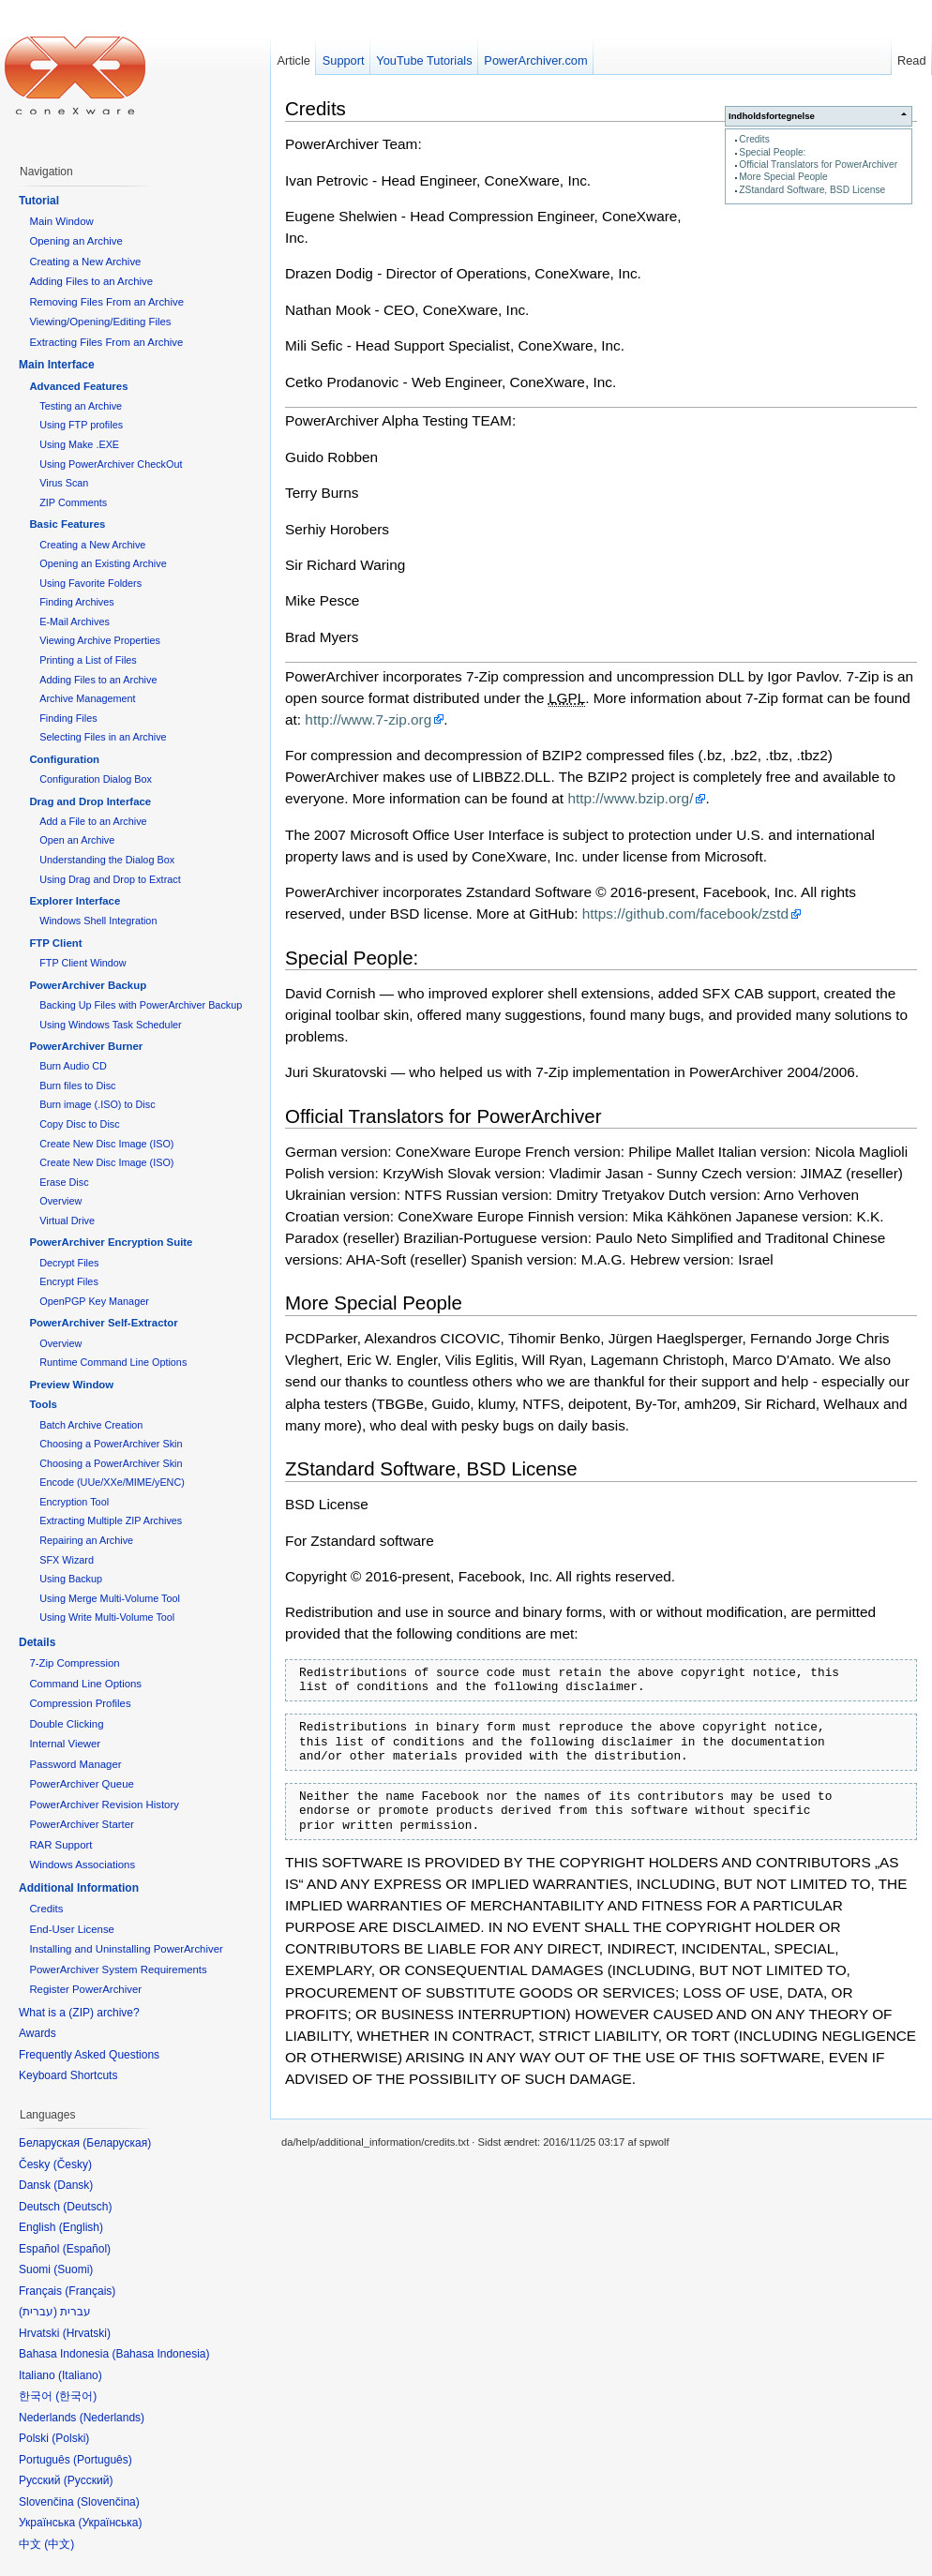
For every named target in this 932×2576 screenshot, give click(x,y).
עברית (38, 2311)
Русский (89, 2480)
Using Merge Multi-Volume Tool (109, 1598)
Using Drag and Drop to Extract (109, 879)
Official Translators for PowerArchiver (818, 164)
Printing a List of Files (88, 660)
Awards (37, 2033)
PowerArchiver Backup (87, 985)
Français (90, 2291)
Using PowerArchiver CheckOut (110, 464)
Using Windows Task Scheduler (110, 1024)
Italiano (80, 2375)
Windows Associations (82, 1864)
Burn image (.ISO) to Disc (97, 1104)
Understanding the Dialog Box (106, 859)
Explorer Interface (74, 900)
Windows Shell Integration (98, 920)
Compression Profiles (79, 1703)
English (81, 2227)
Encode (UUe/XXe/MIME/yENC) (112, 1482)
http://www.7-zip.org (368, 719)
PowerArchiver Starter (81, 1824)
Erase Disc (63, 1182)
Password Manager (75, 1764)
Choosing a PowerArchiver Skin (110, 1443)
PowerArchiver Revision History (104, 1804)
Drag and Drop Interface (90, 801)
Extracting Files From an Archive (106, 342)
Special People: (772, 152)
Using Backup (70, 1578)
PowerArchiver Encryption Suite (110, 1242)
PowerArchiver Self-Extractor (103, 1322)
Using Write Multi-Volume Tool (106, 1617)
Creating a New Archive (85, 261)
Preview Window (71, 1384)
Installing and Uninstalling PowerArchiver (125, 1948)
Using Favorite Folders (90, 583)
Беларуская (116, 2142)
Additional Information (79, 1888)
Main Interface (57, 364)
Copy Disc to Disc (79, 1124)
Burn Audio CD (73, 1065)
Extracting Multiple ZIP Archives (110, 1520)
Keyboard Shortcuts (68, 2075)
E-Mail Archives (74, 621)
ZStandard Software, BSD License (812, 190)
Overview (60, 1200)
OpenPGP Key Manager (94, 1301)
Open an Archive (76, 840)
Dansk (73, 2185)
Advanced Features (78, 386)
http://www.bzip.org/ (630, 798)
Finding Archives (76, 601)
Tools (43, 1404)
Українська (110, 2522)
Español (87, 2248)
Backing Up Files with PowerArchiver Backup (140, 1005)
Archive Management (87, 698)
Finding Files (68, 718)
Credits (754, 139)
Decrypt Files (68, 1262)
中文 (59, 2544)
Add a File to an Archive (92, 821)
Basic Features (67, 524)
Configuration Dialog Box (95, 779)
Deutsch (87, 2206)
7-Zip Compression (74, 1663)
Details (37, 1642)
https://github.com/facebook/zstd (685, 913)
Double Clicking (66, 1724)
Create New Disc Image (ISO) (106, 1143)
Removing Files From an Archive (106, 301)
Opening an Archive (75, 241)
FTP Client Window (82, 962)
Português (102, 2459)
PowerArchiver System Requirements (117, 1969)
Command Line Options (85, 1683)
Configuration (64, 759)
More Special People (783, 177)
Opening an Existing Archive (102, 563)
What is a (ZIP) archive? (79, 2012)
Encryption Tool (74, 1501)
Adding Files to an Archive (91, 281)
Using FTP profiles (81, 424)
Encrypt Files (68, 1281)
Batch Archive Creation (91, 1424)
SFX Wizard (66, 1559)
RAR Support (60, 1844)
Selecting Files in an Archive (102, 736)
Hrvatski (87, 2333)
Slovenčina (108, 2502)
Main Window (61, 221)
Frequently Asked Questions (89, 2054)
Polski (70, 2438)
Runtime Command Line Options (113, 1362)
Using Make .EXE (79, 444)
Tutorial (39, 200)
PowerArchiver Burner (86, 1046)
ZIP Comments (73, 502)
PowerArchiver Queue (81, 1784)
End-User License (71, 1929)
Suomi (73, 2269)
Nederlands (112, 2417)
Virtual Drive (67, 1220)
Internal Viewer (64, 1743)
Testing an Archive (80, 406)
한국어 (76, 2396)
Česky (72, 2164)
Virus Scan (63, 482)
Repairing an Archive (86, 1540)
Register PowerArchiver (85, 1989)
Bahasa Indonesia (160, 2353)
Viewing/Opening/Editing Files (100, 321)
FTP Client (55, 943)
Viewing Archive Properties (99, 640)
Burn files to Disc (77, 1085)
